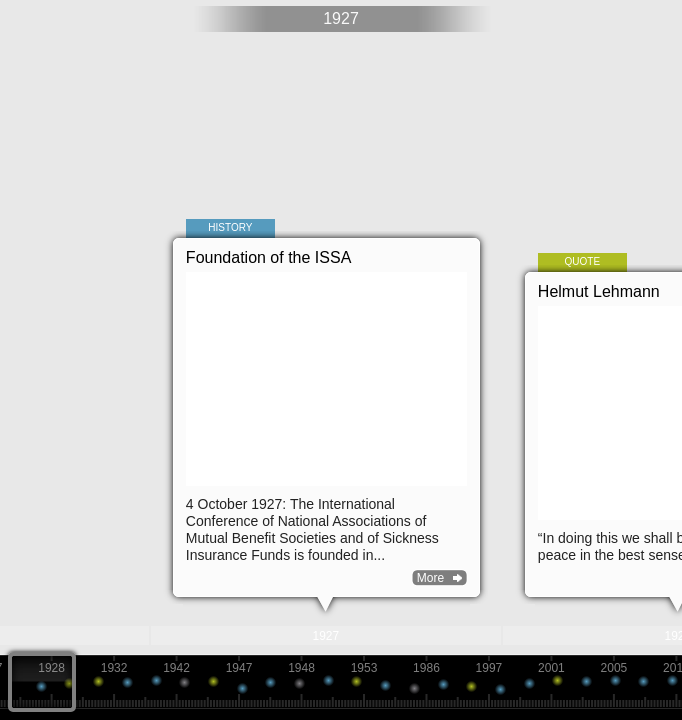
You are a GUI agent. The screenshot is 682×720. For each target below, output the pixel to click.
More (430, 578)
